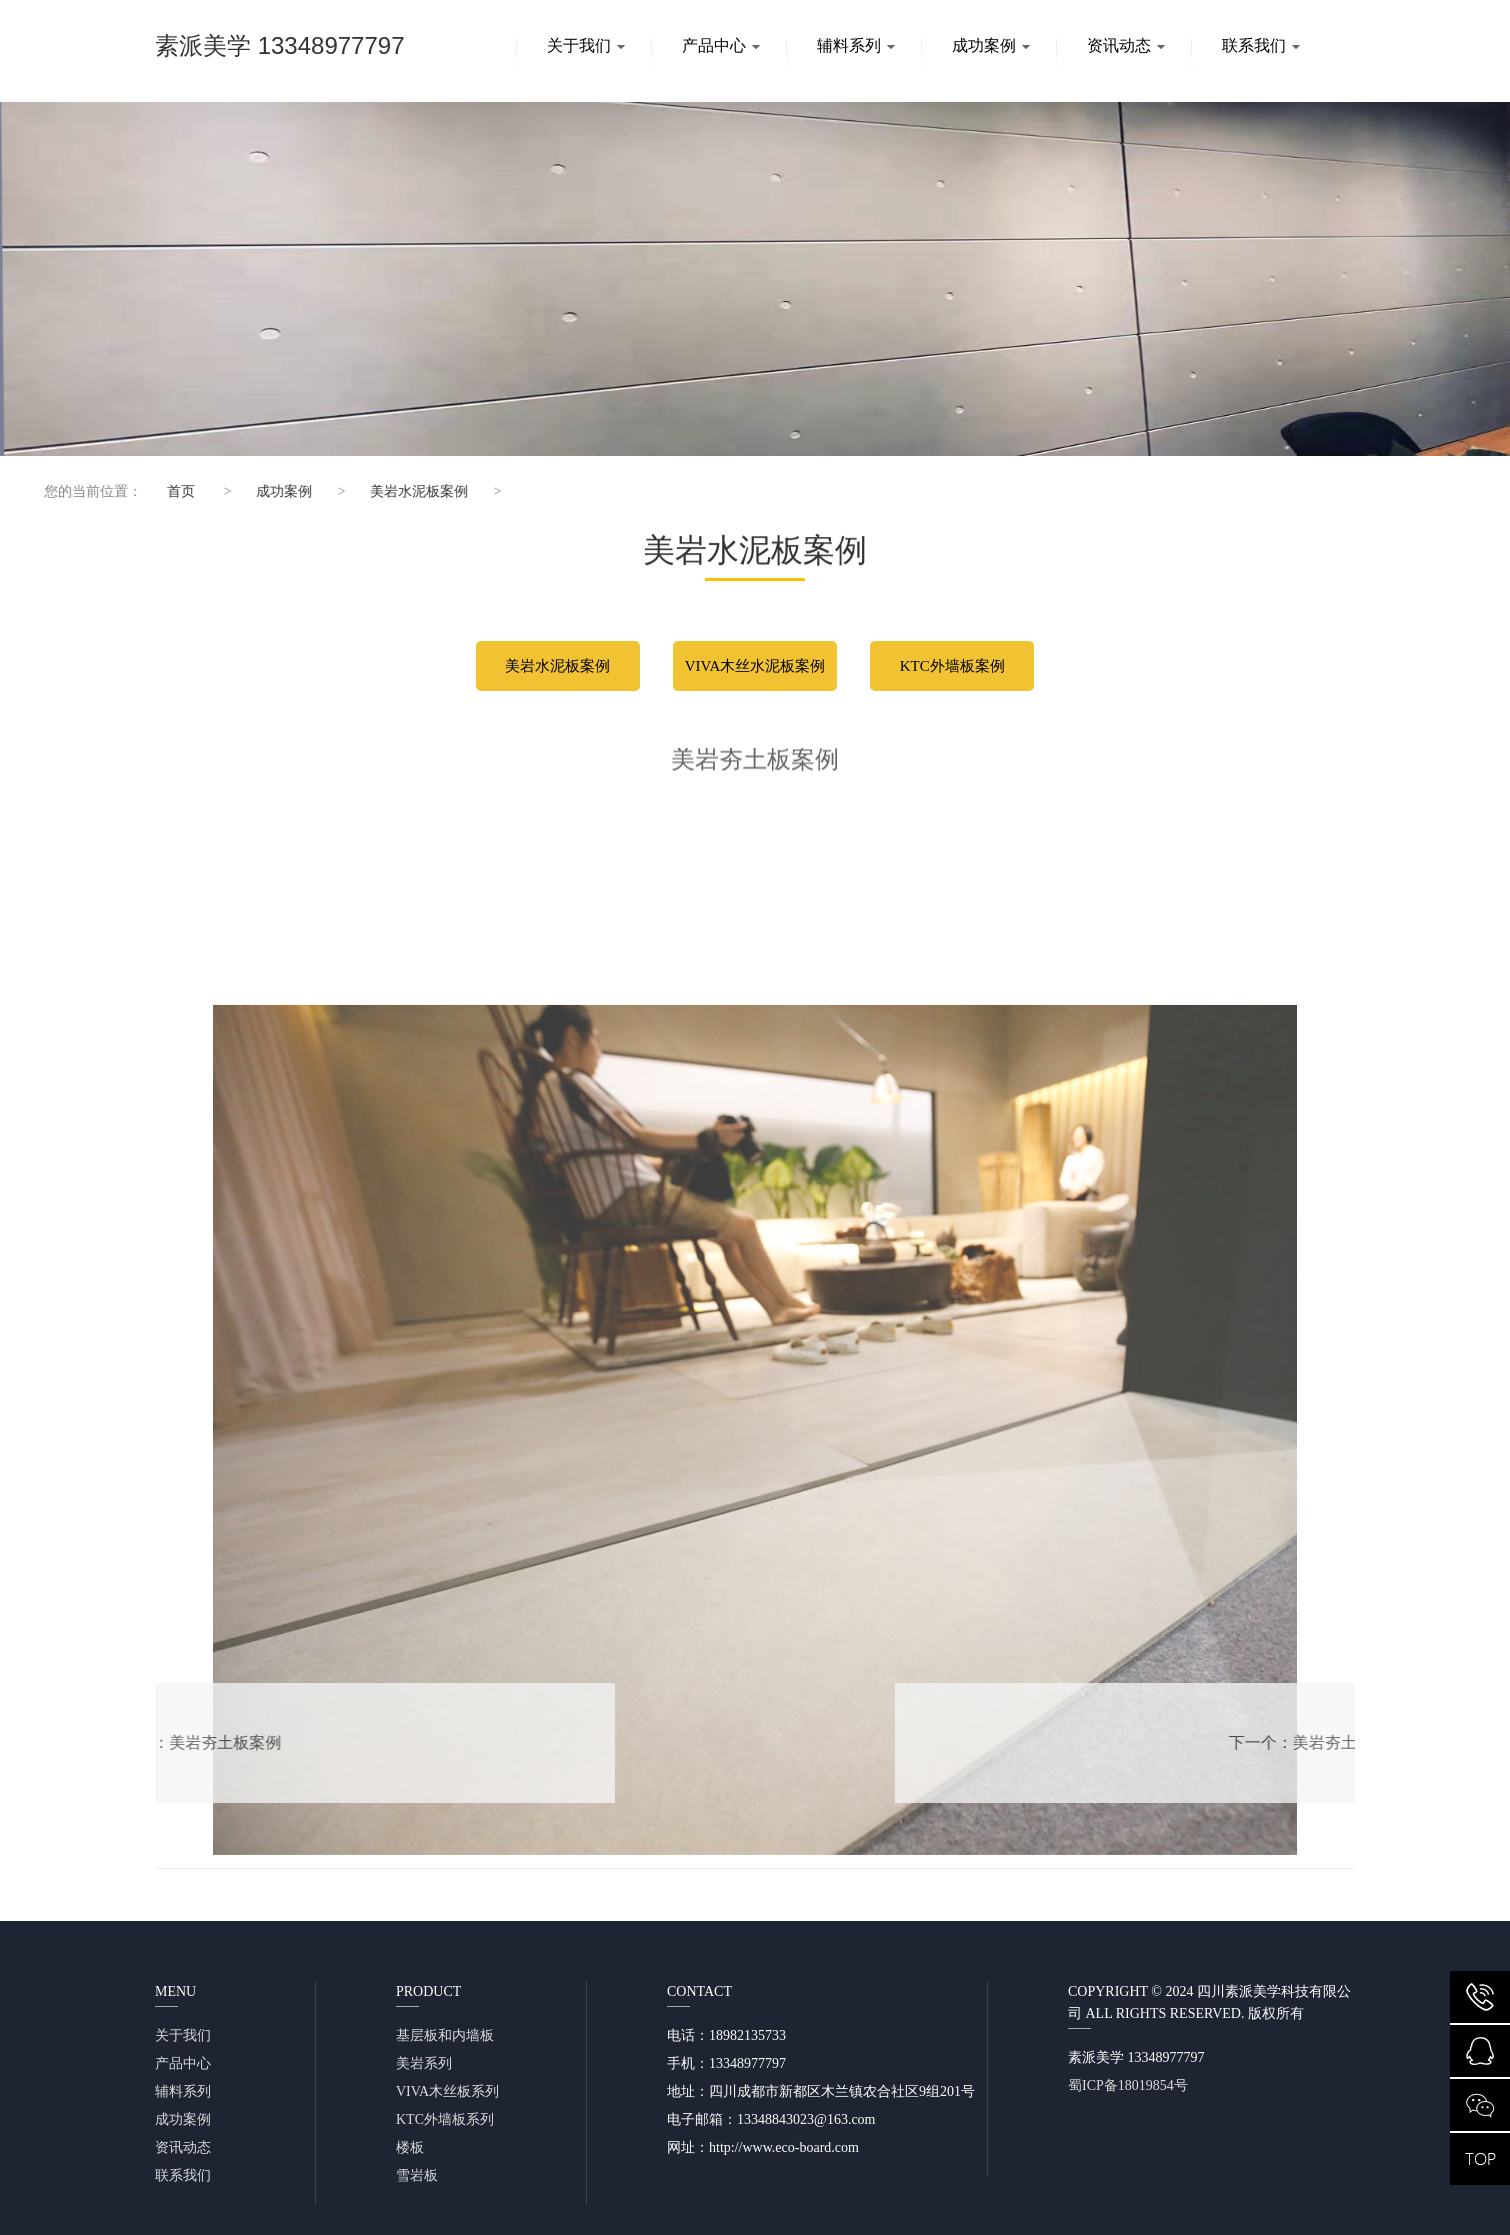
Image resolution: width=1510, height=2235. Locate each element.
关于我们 (586, 45)
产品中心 (721, 45)
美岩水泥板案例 (403, 491)
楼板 (410, 2147)
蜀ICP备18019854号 (1128, 2085)
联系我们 (1261, 45)
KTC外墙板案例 (952, 666)
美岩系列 (424, 2063)
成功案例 (991, 45)
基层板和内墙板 (445, 2035)
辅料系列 (856, 45)
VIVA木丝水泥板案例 (755, 666)
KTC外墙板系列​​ (445, 2119)
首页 (164, 491)
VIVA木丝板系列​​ (447, 2091)
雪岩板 (417, 2175)
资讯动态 (1126, 45)
